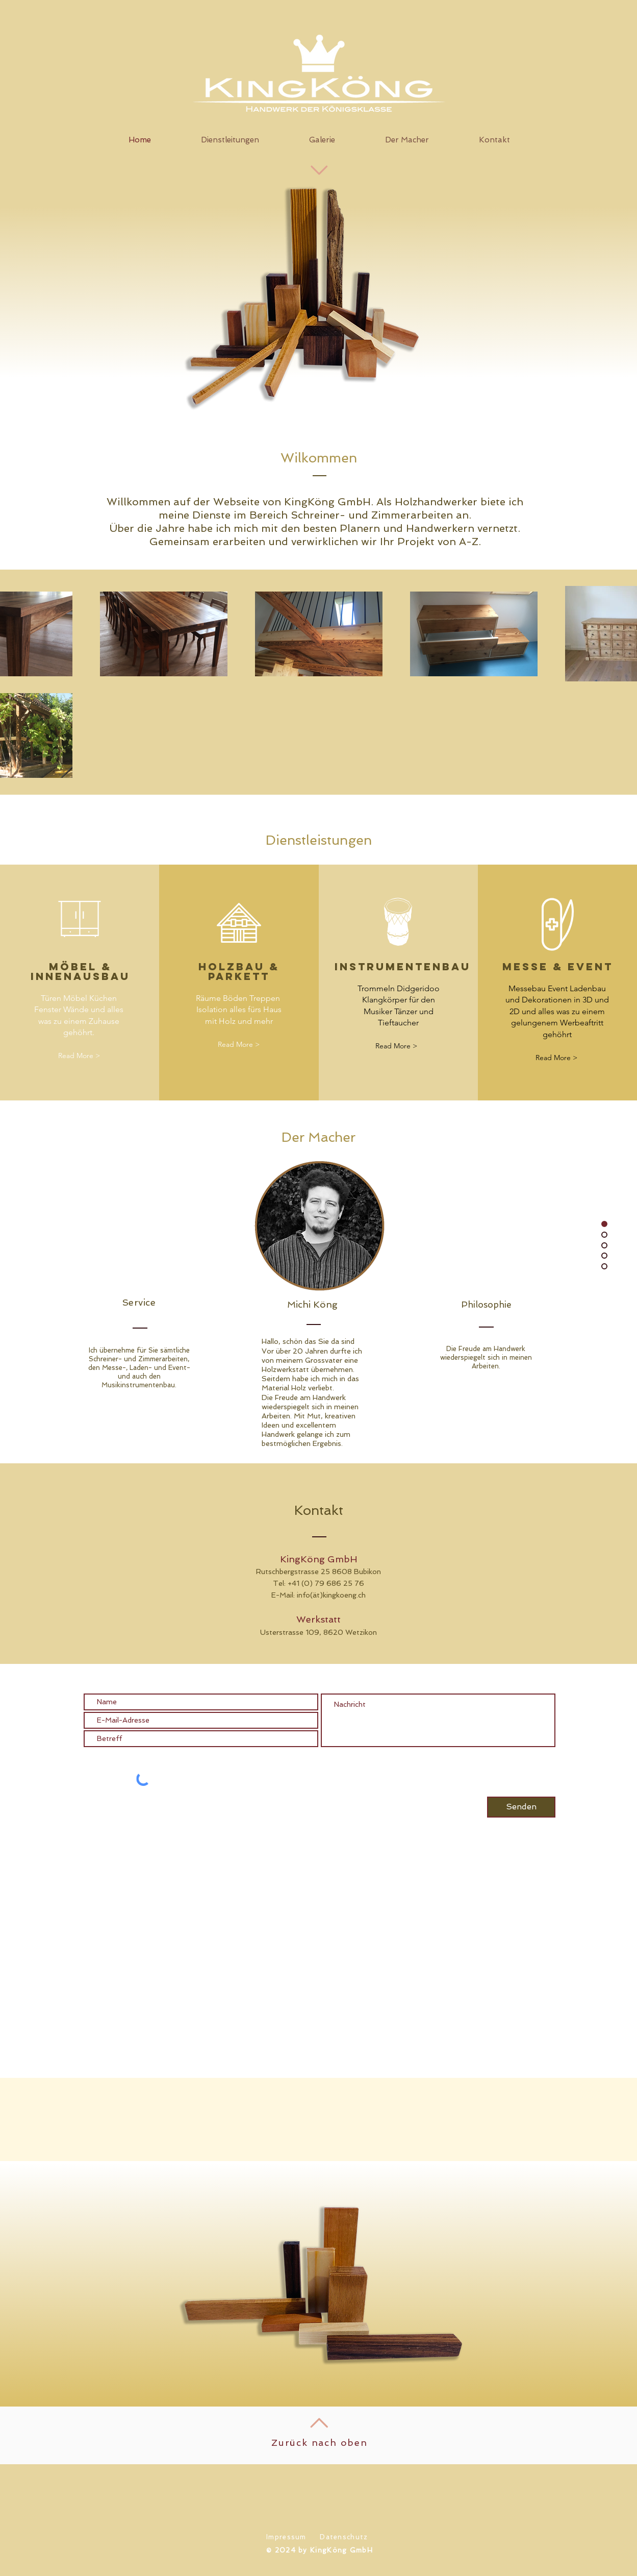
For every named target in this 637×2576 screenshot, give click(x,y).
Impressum (286, 2537)
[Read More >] (79, 1056)
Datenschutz (344, 2537)
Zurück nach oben (319, 2442)
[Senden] (521, 1807)
